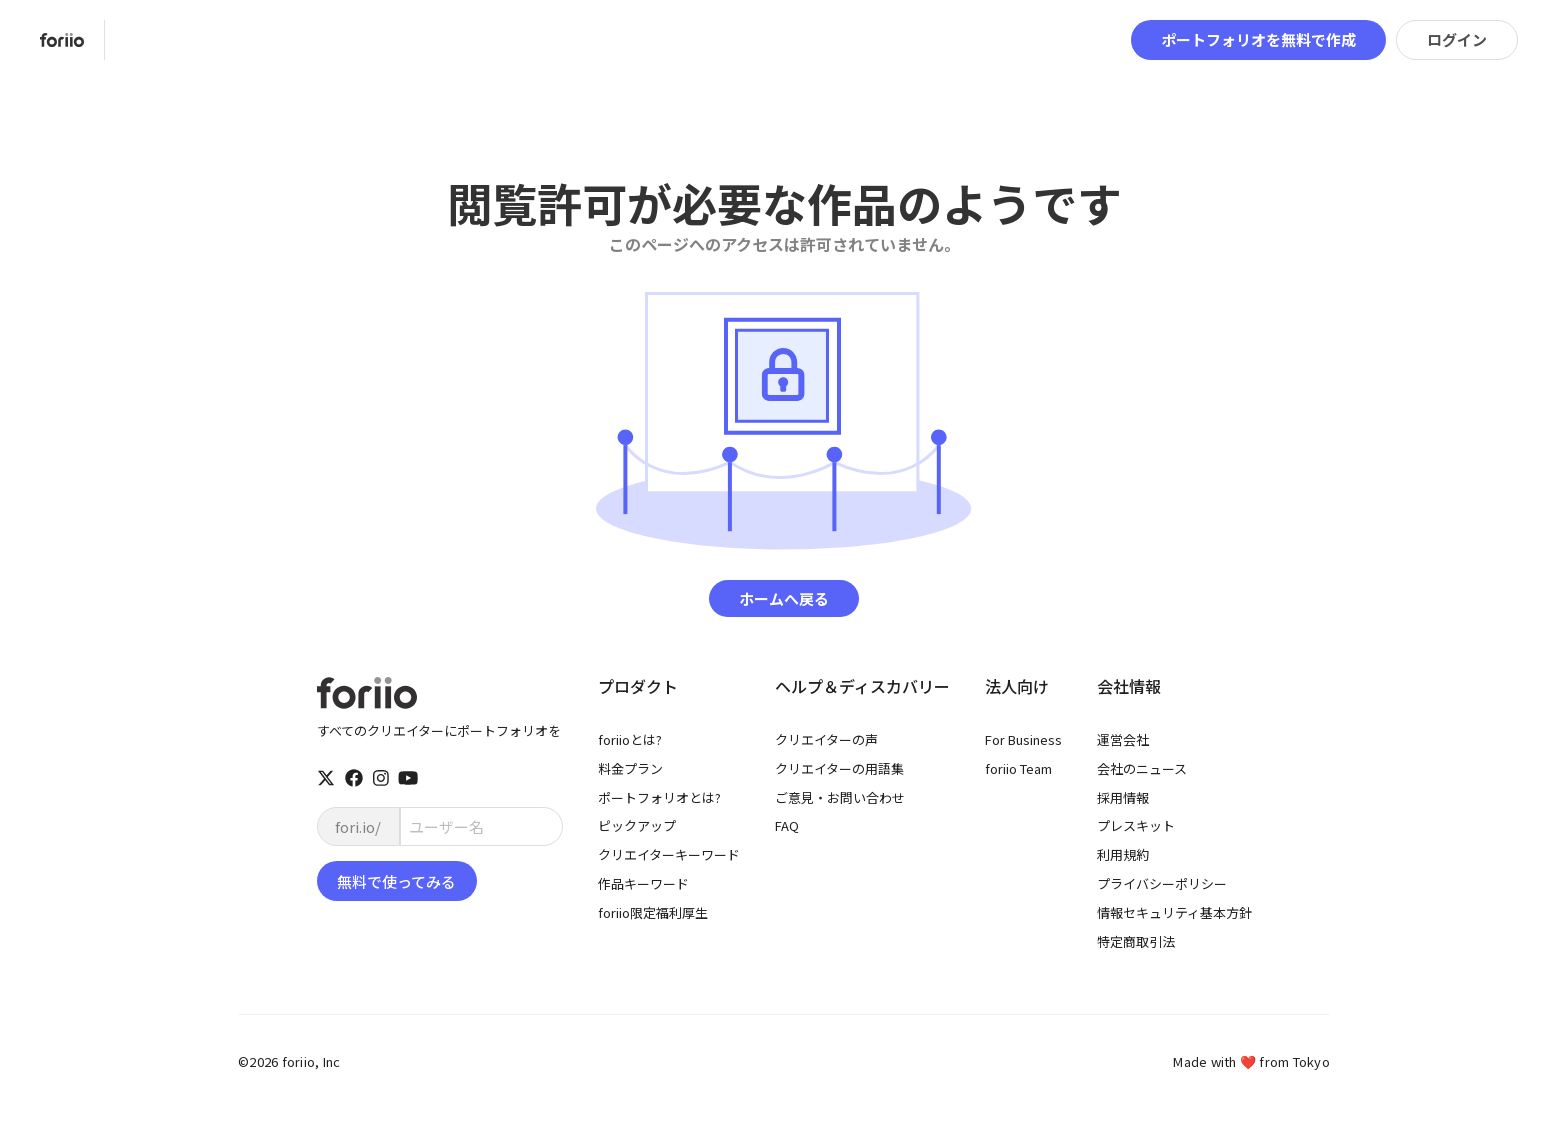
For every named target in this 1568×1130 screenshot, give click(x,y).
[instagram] (381, 778)
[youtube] (408, 778)
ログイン (1457, 39)
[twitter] (326, 778)
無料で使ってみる (396, 881)
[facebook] (354, 778)
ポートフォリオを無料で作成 (1258, 39)
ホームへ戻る (784, 598)
